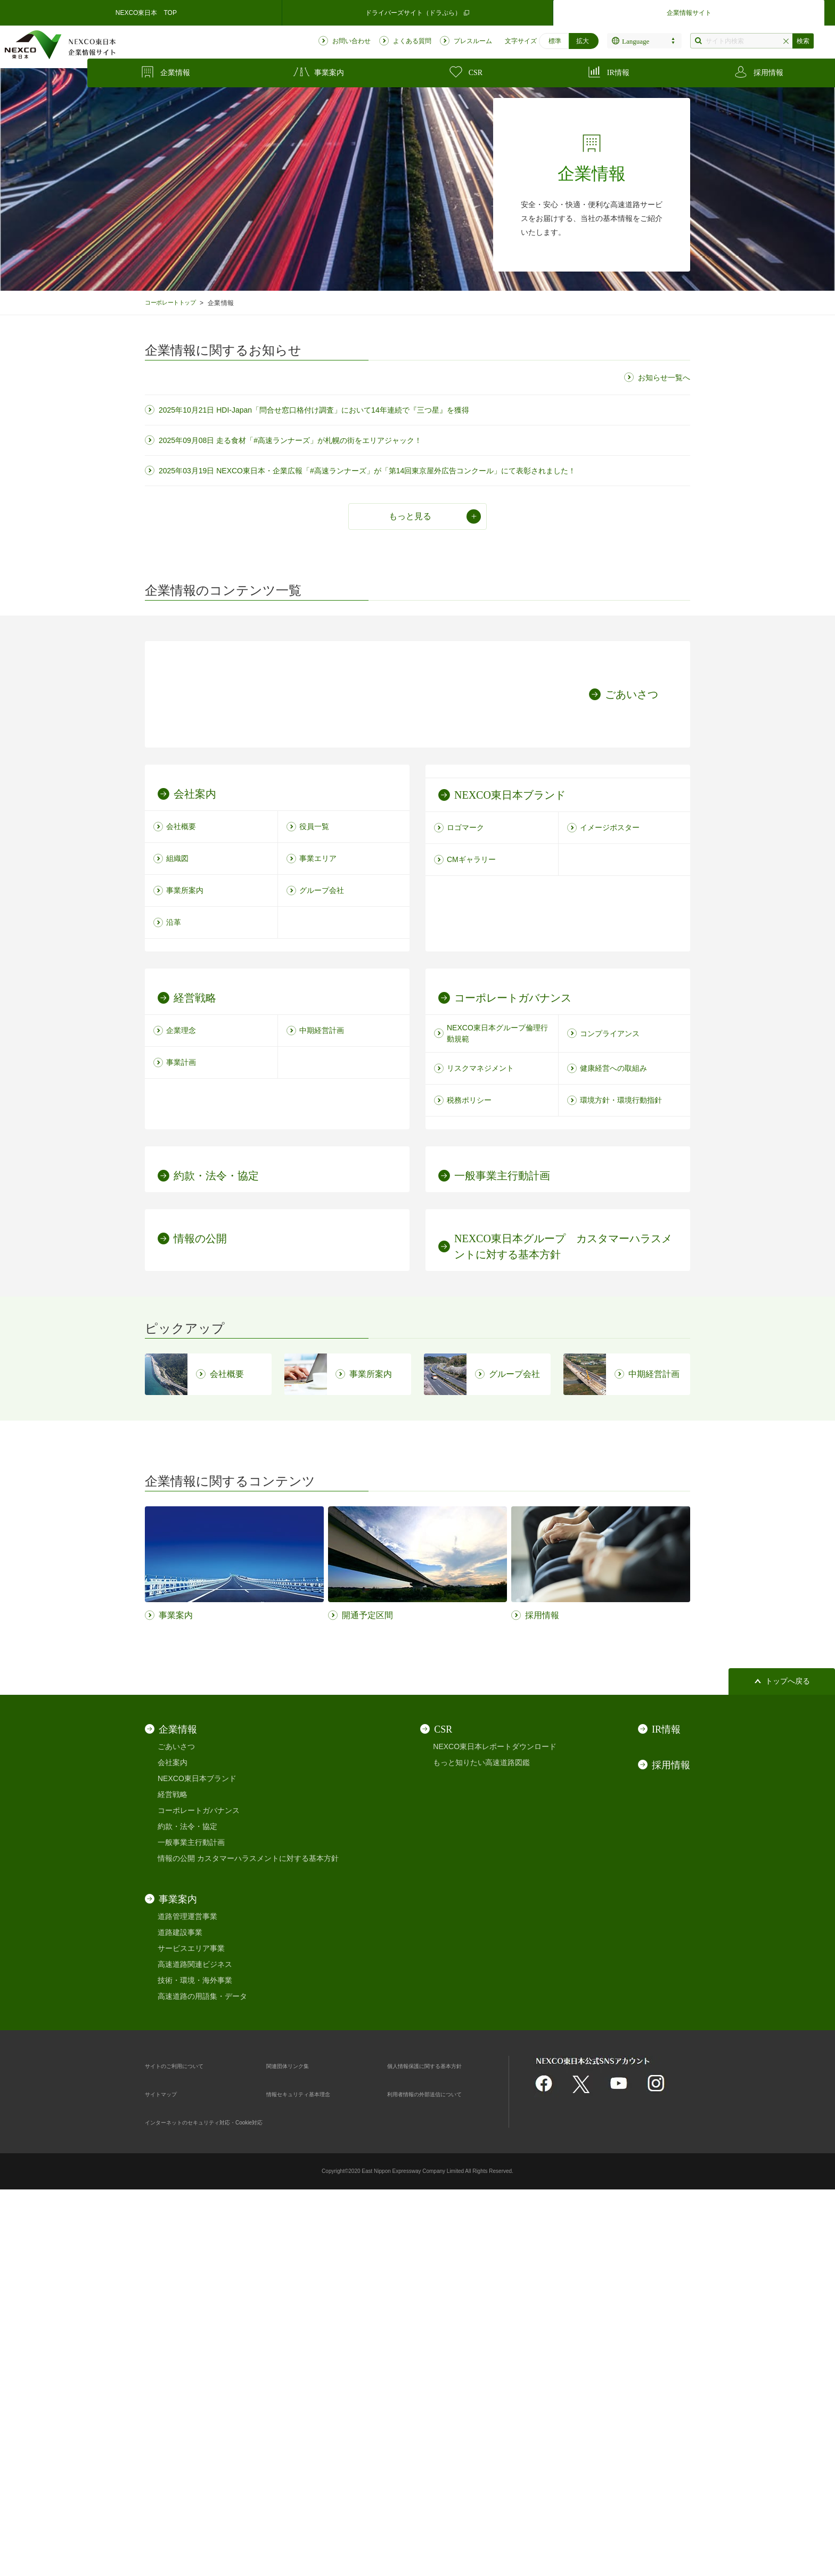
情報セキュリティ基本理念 (311, 2469)
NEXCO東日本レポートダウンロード (494, 2122)
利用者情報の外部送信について (439, 2469)
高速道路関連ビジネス (195, 2339)
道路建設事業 (180, 2307)
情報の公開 (176, 2233)
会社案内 (172, 2138)
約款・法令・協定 (187, 2201)
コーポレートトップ (174, 302)
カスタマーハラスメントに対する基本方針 (268, 2233)
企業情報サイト (689, 13)
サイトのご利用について (186, 2440)
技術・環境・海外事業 (195, 2355)
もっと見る (410, 516)
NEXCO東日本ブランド (197, 2154)
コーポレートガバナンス (199, 2185)
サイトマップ (167, 2469)
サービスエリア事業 (191, 2323)
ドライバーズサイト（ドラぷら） (417, 13)
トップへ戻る (787, 2057)
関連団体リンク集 (296, 2440)
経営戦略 (172, 2169)
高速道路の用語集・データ (202, 2371)
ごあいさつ (176, 2122)
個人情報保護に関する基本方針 (439, 2440)
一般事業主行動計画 (191, 2217)
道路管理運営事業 (187, 2291)
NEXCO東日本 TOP (146, 13)
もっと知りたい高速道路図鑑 (481, 2138)
